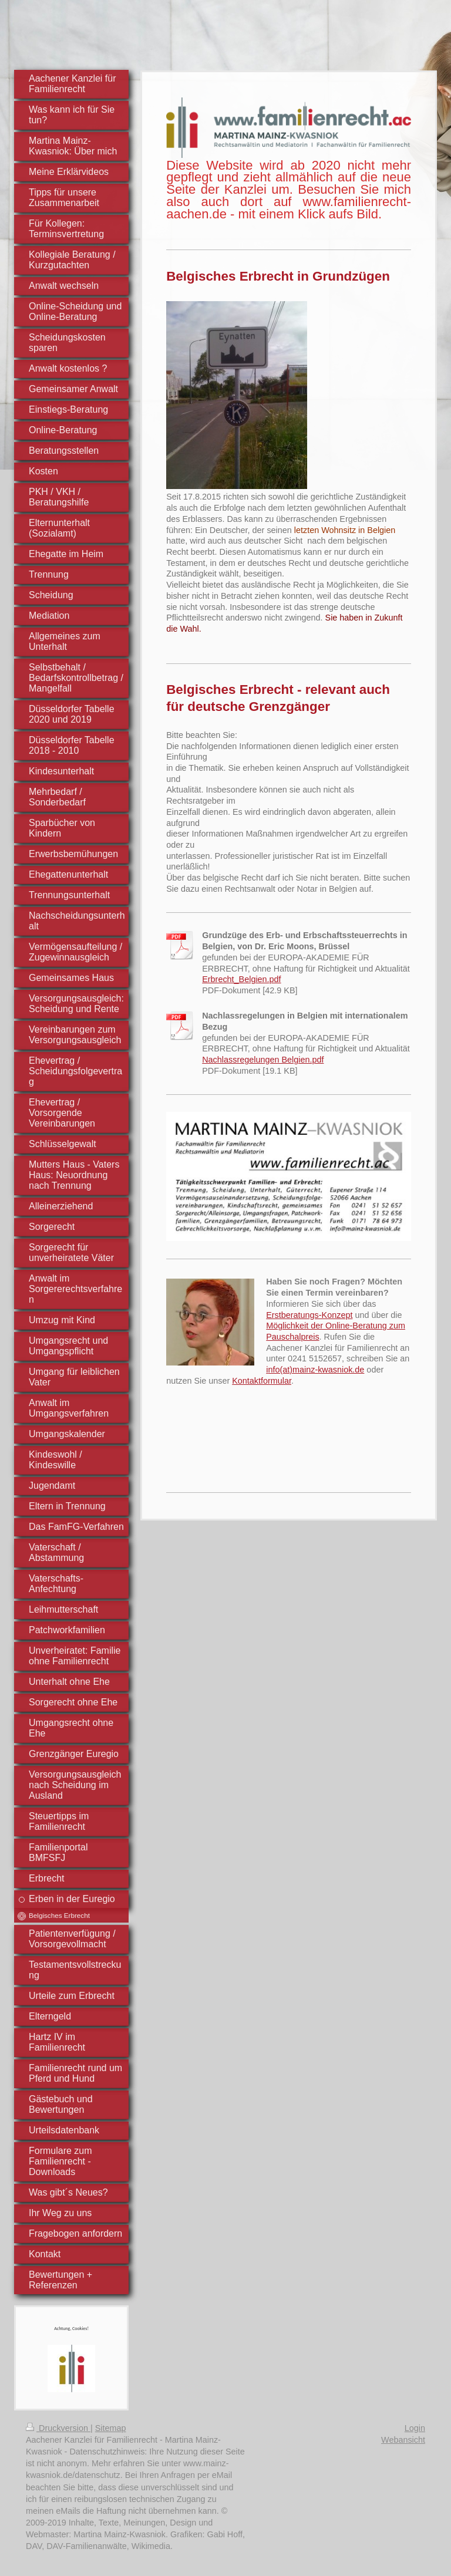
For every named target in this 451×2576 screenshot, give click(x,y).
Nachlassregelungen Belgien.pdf (263, 1059)
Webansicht (403, 2439)
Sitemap (110, 2428)
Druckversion (58, 2428)
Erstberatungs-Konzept (309, 1315)
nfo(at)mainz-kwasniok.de (316, 1369)
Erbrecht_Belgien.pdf (241, 979)
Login (415, 2428)
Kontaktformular (261, 1380)
